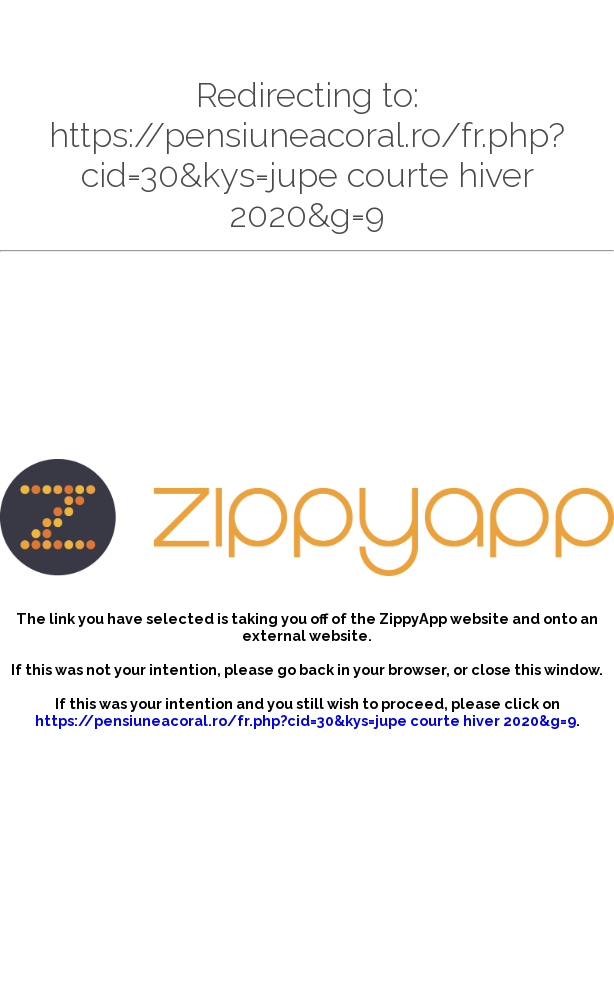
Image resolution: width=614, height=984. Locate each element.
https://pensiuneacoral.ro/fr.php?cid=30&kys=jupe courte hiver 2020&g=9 (305, 720)
